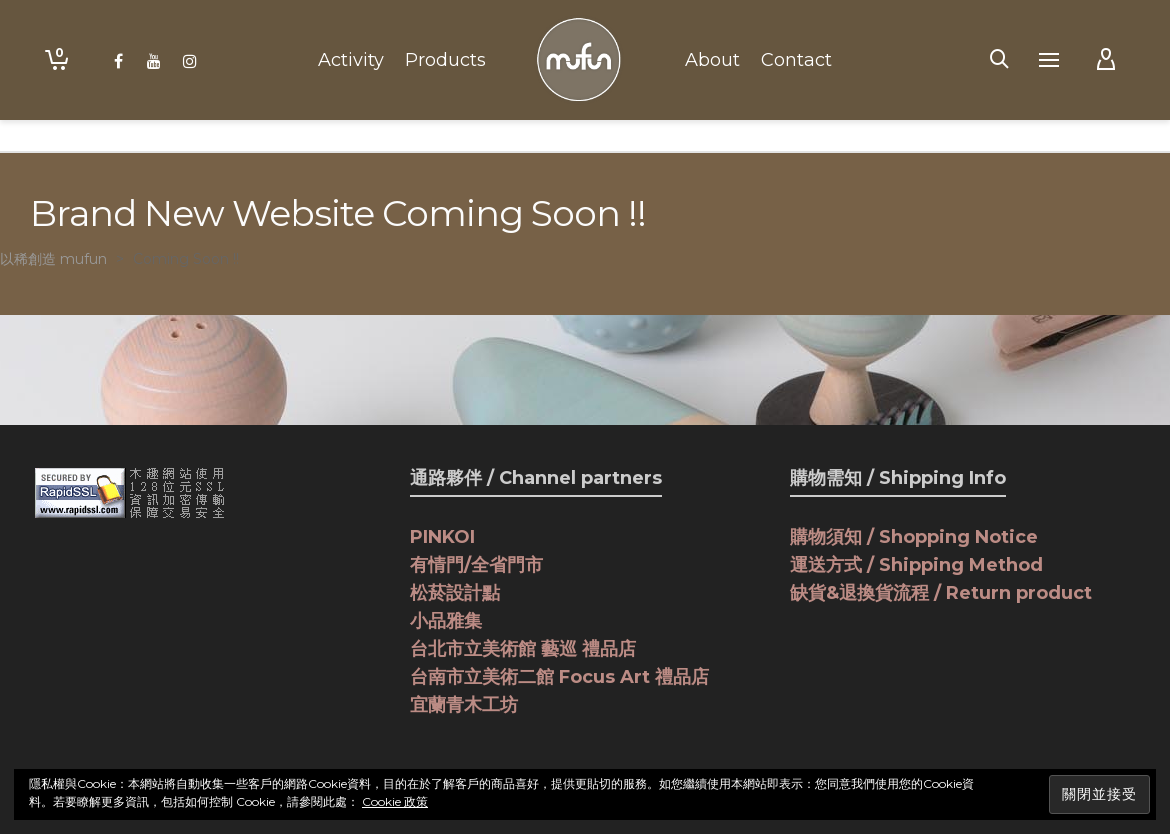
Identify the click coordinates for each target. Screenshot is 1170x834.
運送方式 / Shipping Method (916, 565)
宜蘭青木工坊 (464, 705)
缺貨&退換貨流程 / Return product (941, 593)
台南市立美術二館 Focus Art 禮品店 (559, 677)
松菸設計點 (455, 593)
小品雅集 (446, 621)
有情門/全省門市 (476, 565)
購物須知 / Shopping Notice (914, 537)
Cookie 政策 (395, 801)
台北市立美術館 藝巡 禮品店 (523, 649)
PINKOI (442, 537)
